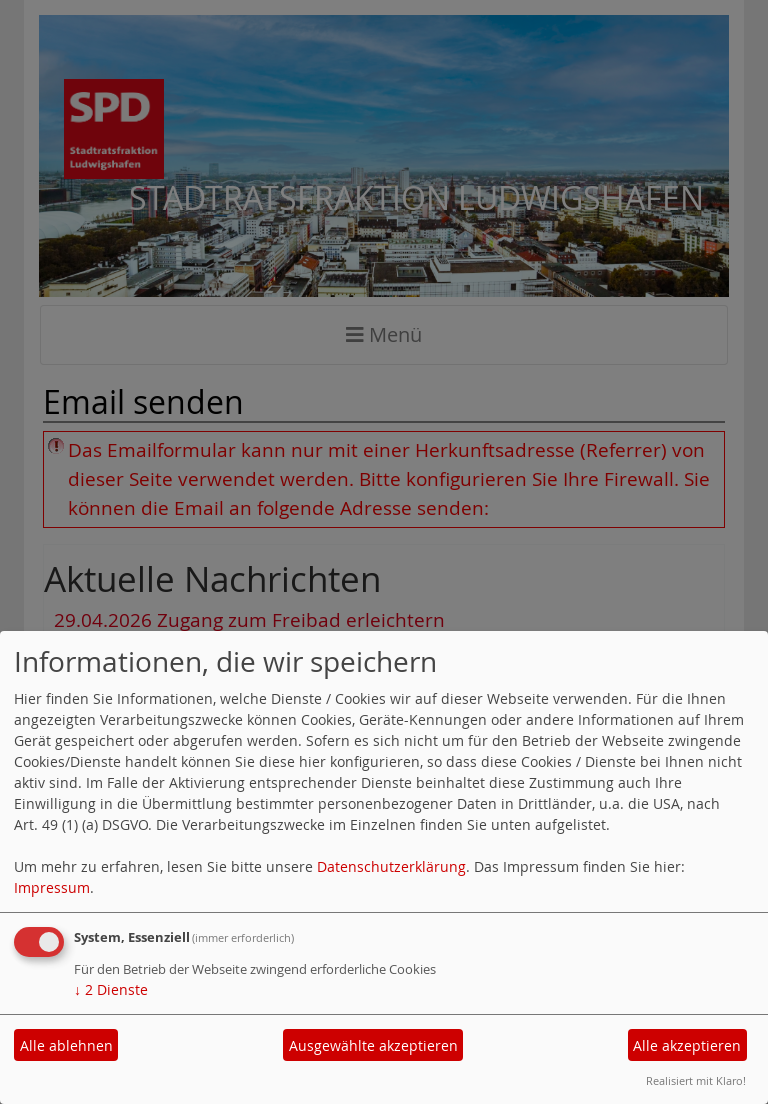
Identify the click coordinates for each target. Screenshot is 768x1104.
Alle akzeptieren (687, 1045)
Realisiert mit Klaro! (696, 1080)
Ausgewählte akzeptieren (373, 1045)
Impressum (52, 887)
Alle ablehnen (66, 1045)
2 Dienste (111, 989)
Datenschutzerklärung (391, 866)
